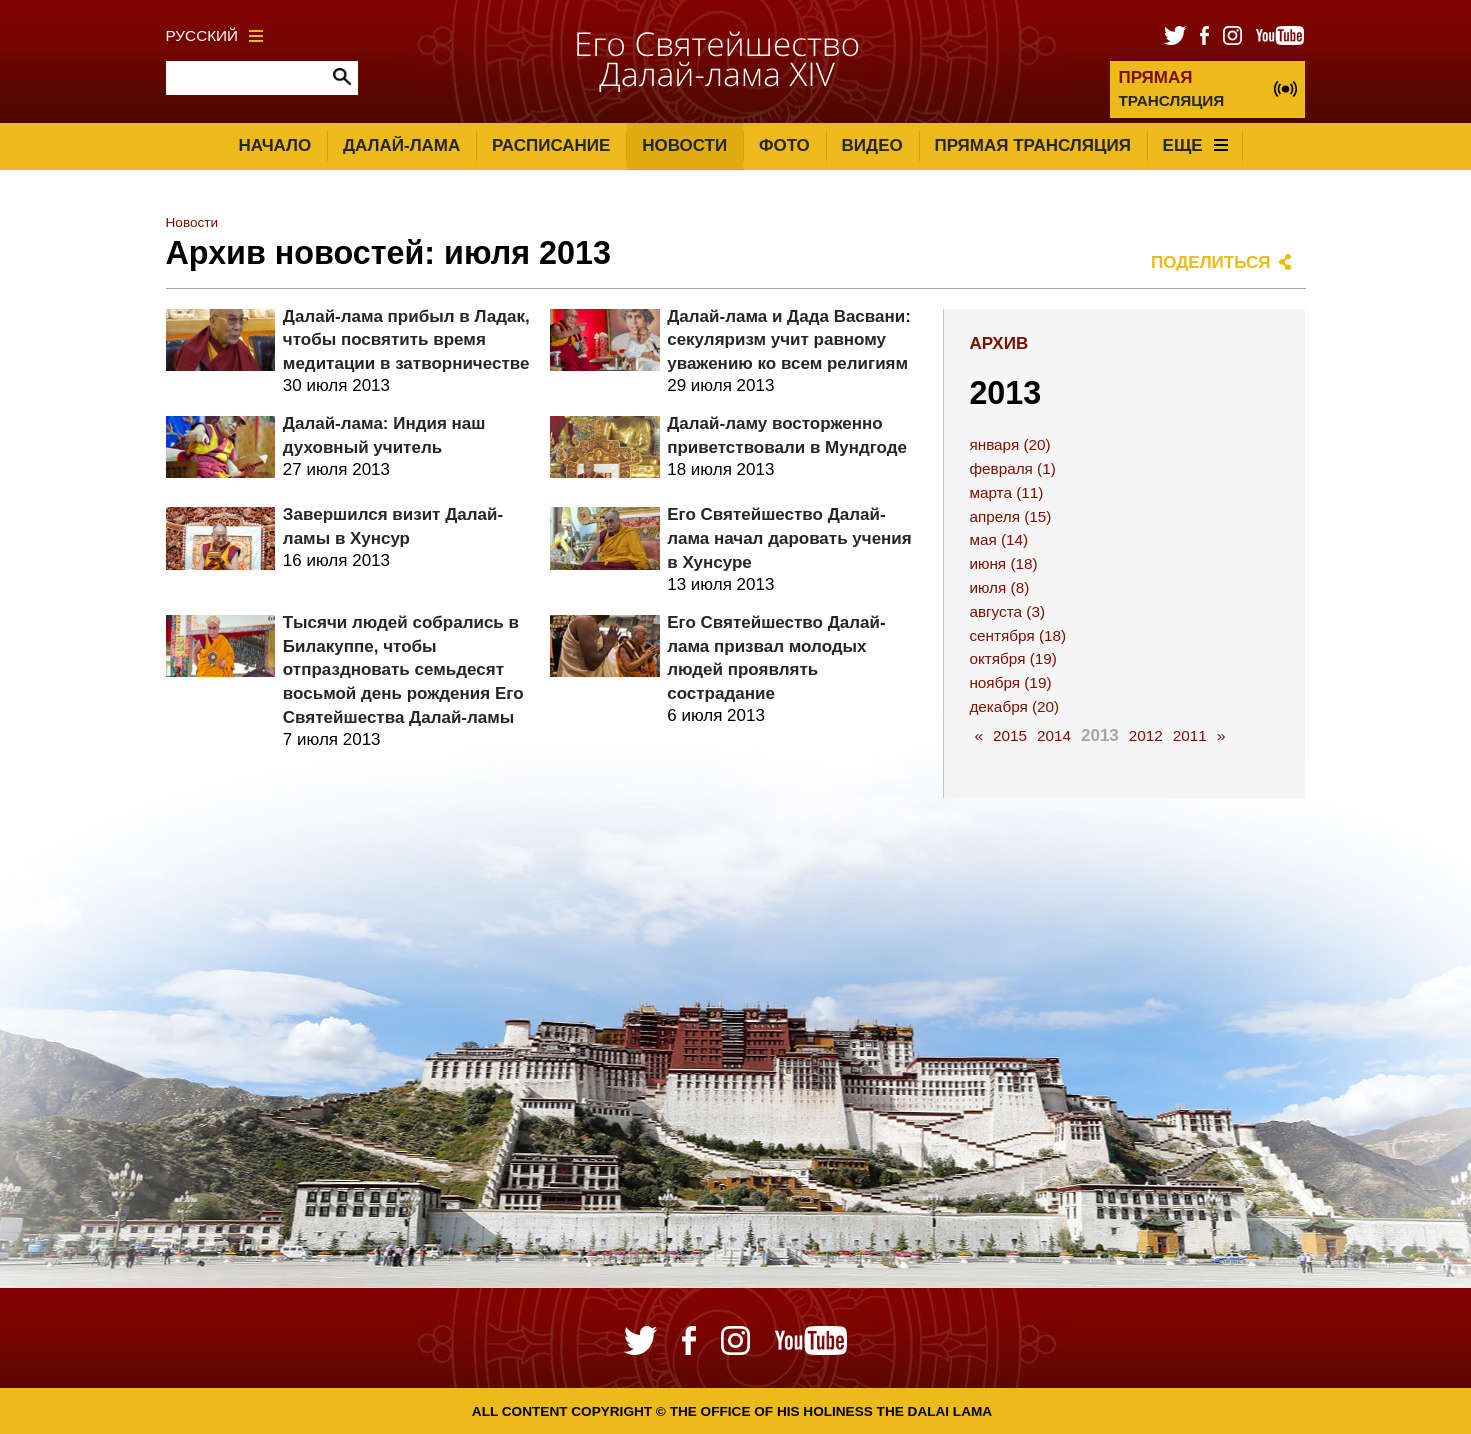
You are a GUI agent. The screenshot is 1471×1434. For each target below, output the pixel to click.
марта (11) (1006, 492)
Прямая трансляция (1032, 145)
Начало (274, 145)
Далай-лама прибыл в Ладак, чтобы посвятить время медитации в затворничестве (406, 340)
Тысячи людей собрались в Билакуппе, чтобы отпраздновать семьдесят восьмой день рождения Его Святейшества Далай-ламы (403, 670)
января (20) (1009, 444)
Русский (215, 35)
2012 (1146, 735)
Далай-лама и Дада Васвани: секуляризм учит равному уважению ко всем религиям (789, 340)
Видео (872, 145)
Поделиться (1211, 262)
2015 (1010, 735)
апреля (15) (1010, 516)
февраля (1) (1012, 468)
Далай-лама (401, 145)
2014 (1054, 735)
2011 (1190, 735)
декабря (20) (1014, 706)
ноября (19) (1010, 682)
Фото (784, 145)
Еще (1195, 145)
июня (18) (1003, 563)
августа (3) (1007, 611)
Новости (684, 145)
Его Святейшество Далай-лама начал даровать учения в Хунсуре (789, 538)
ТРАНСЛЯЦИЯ (1171, 88)
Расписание (551, 145)
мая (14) (998, 539)
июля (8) (999, 587)
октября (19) (1013, 658)
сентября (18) (1017, 635)
